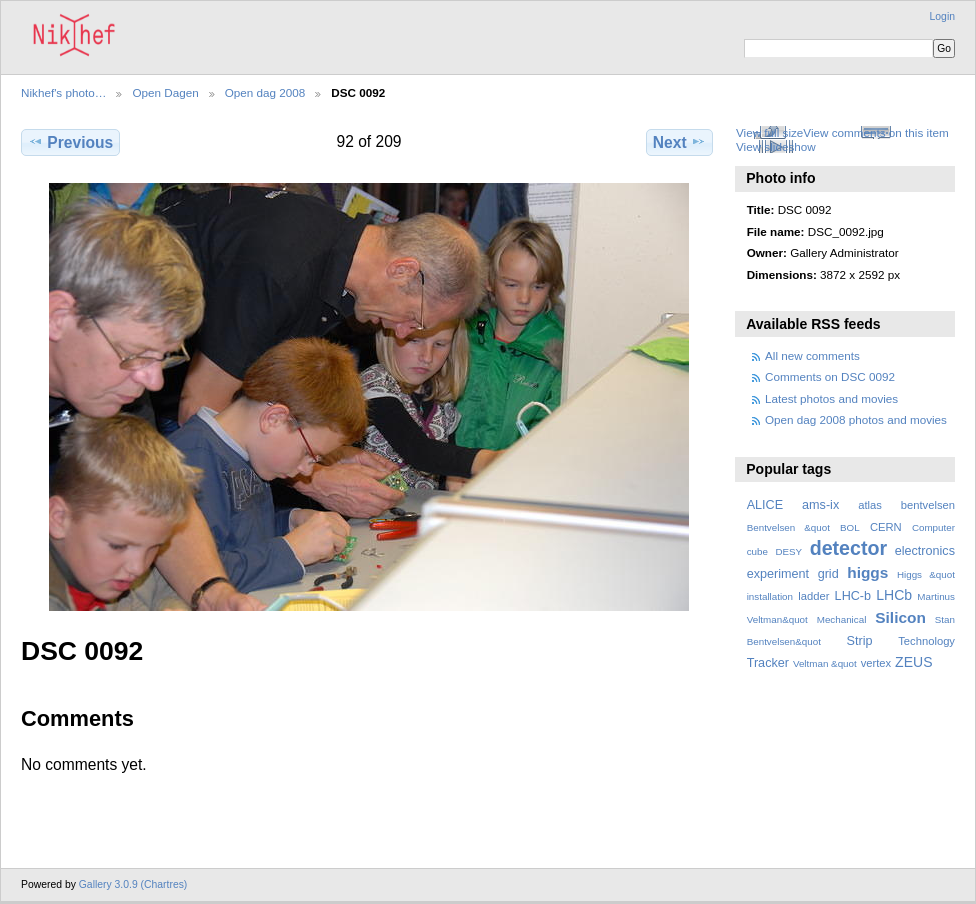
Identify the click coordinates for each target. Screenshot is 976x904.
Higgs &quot (926, 574)
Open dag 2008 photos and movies (856, 419)
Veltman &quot (825, 663)
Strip (860, 641)
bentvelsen (928, 505)
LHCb (894, 595)
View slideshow (776, 146)
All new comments (812, 355)
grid (828, 574)
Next (679, 142)
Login (942, 16)
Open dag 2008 (265, 92)
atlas (870, 505)
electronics (925, 551)
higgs (867, 572)
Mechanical (842, 619)
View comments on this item (875, 132)
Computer (933, 527)
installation (770, 596)
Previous (70, 142)
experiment (778, 574)
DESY (788, 551)
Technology (926, 641)
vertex (876, 663)
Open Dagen (165, 92)
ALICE (765, 505)
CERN (886, 527)
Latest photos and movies (831, 398)
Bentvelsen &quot (788, 527)
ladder (813, 596)
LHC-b (853, 596)
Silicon (900, 617)
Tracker (768, 663)
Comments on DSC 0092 (830, 376)
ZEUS (913, 662)
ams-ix (820, 505)
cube (757, 551)
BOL (850, 527)
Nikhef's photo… (63, 92)
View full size (769, 132)
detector (849, 548)
